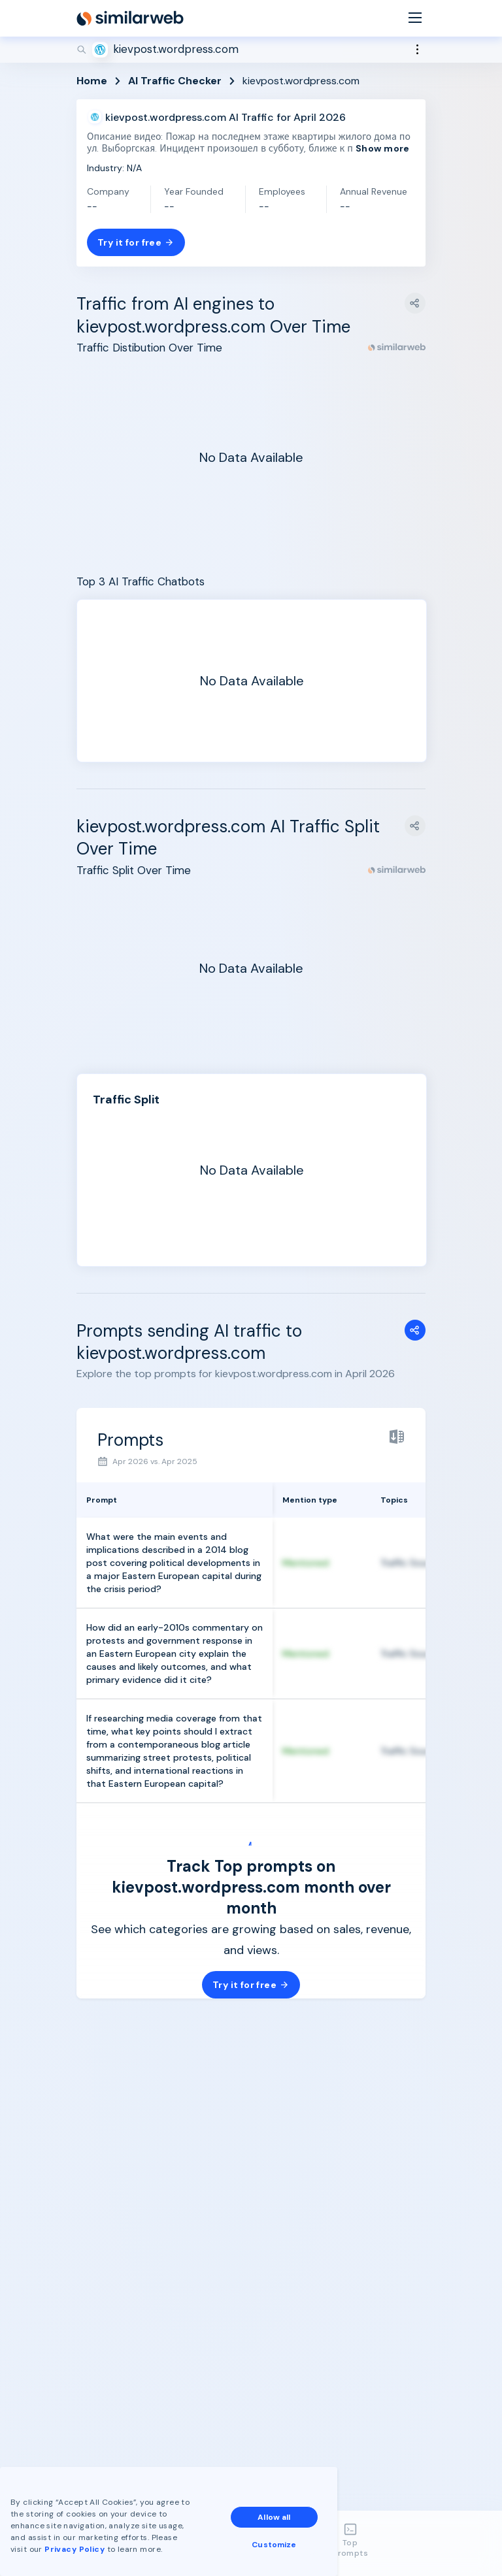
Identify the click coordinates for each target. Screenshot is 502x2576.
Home (91, 81)
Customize (274, 2544)
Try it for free (136, 242)
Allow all (274, 2517)
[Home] (130, 18)
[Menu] (415, 18)
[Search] (251, 50)
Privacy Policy (74, 2549)
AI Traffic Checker (175, 81)
